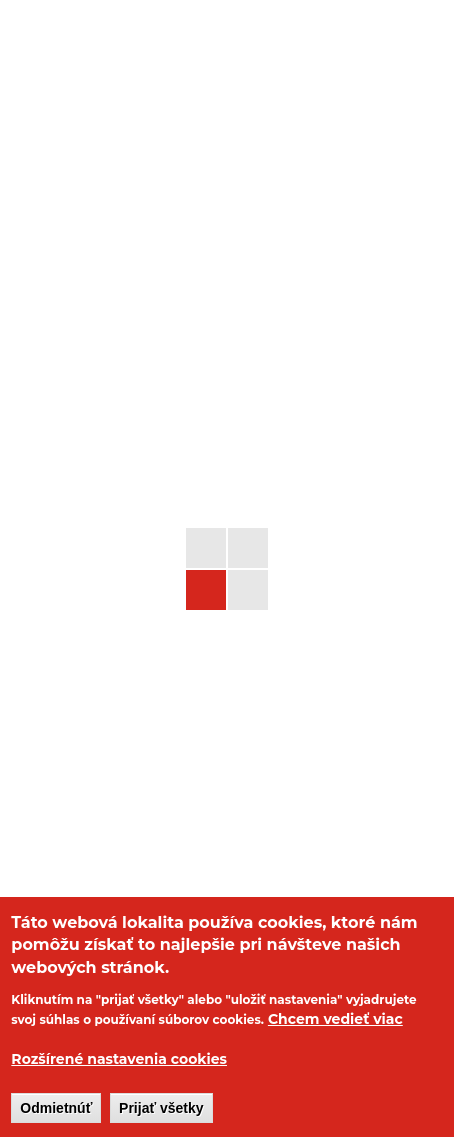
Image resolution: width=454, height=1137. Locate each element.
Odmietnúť (56, 1108)
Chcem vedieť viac (335, 1019)
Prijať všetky (161, 1108)
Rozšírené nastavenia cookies (119, 1059)
